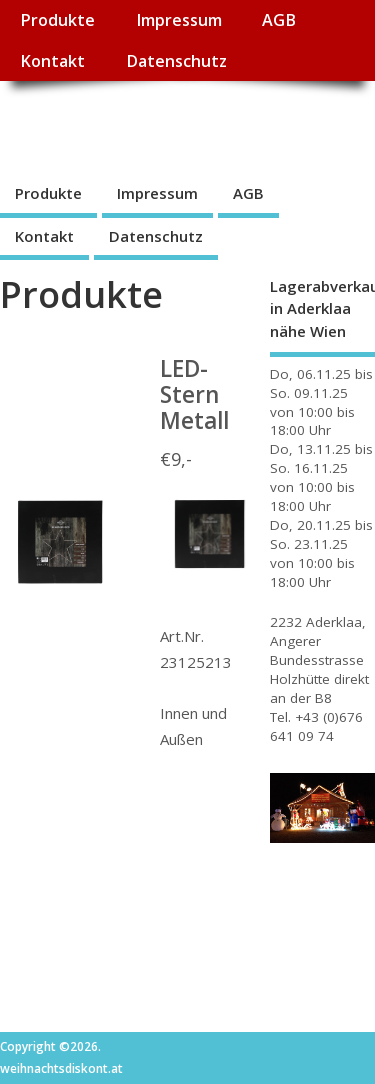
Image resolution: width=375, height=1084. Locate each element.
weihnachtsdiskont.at (178, 125)
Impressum (179, 20)
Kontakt (52, 61)
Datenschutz (176, 61)
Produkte (57, 20)
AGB (279, 20)
